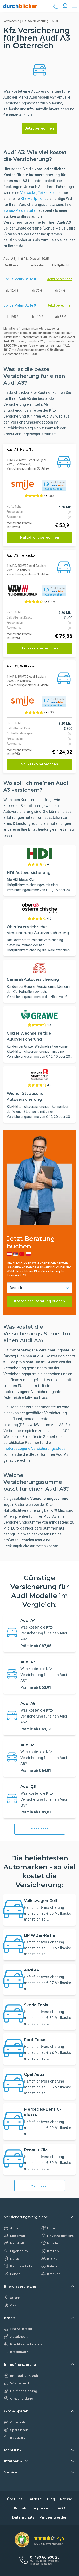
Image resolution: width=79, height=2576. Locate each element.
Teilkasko (46, 192)
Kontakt (21, 2508)
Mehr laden (39, 1829)
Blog (51, 2499)
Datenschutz (23, 2517)
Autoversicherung (36, 21)
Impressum (43, 2508)
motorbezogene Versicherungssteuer (35, 1448)
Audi (55, 21)
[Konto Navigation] (65, 6)
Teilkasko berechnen (39, 648)
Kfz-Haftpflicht (33, 198)
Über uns (15, 2499)
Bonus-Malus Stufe (19, 210)
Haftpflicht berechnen (39, 537)
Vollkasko (28, 192)
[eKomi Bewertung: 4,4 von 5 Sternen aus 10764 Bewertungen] (39, 2540)
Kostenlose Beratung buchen (39, 1301)
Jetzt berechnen (39, 128)
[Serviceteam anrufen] (55, 4)
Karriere (35, 2499)
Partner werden (53, 2517)
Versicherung (12, 21)
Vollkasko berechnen (39, 764)
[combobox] (39, 1287)
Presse (66, 2499)
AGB (61, 2508)
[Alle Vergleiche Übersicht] (74, 6)
